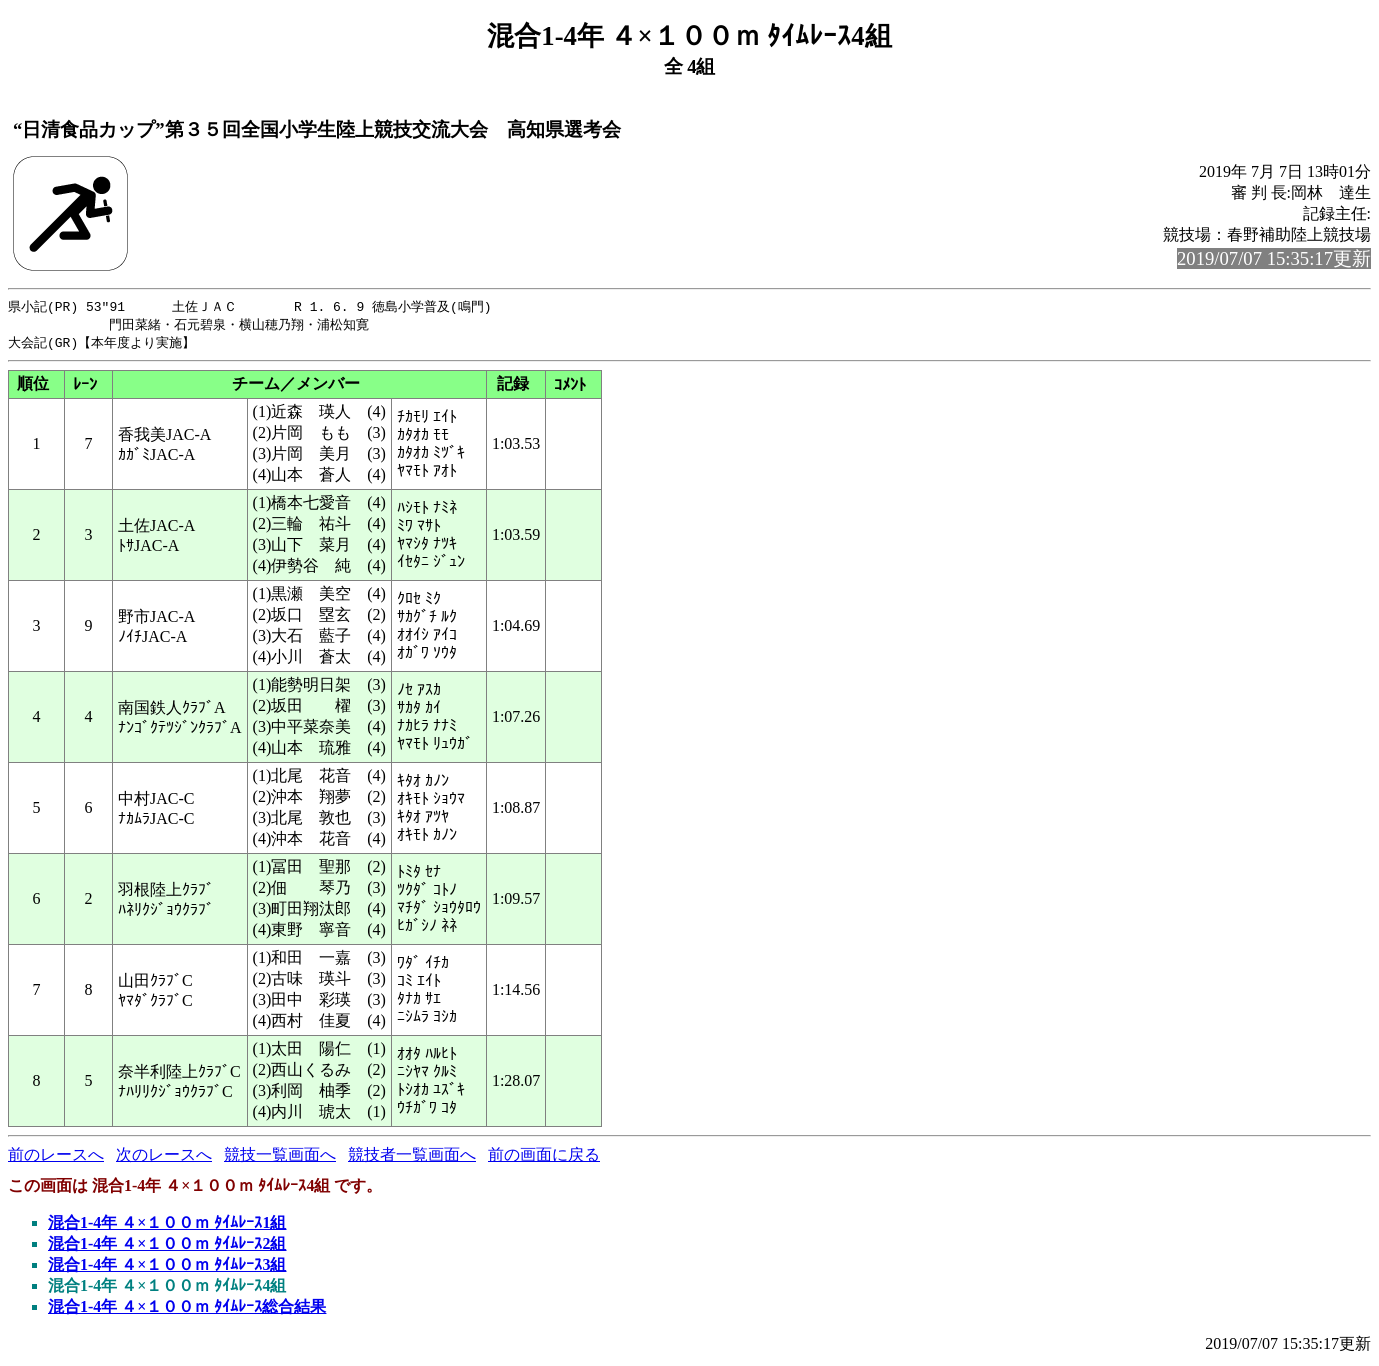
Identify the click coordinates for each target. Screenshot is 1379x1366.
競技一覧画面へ (280, 1157)
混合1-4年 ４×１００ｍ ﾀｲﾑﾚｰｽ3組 (167, 1267)
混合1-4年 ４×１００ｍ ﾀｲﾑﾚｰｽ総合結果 (187, 1309)
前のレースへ (56, 1157)
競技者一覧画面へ (412, 1157)
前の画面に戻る (544, 1157)
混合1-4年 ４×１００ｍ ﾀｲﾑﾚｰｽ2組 (167, 1246)
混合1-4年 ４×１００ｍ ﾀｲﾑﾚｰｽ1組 (167, 1225)
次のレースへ (164, 1157)
